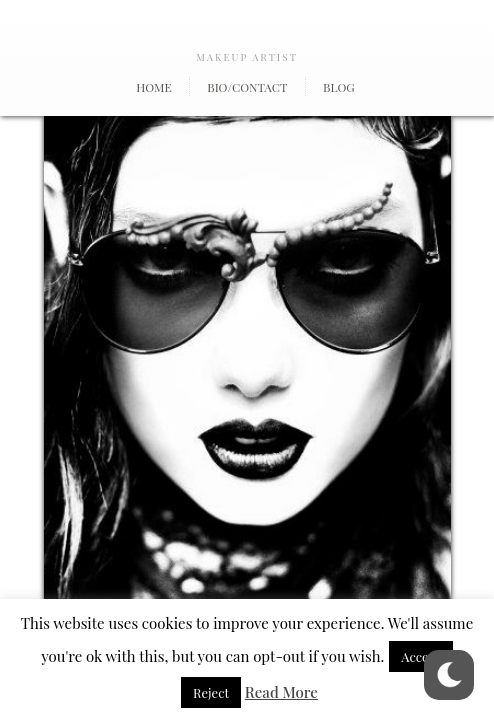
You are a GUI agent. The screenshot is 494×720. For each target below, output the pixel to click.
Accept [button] (421, 656)
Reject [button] (211, 692)
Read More (281, 692)
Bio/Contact (247, 87)
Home (154, 87)
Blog (339, 87)
